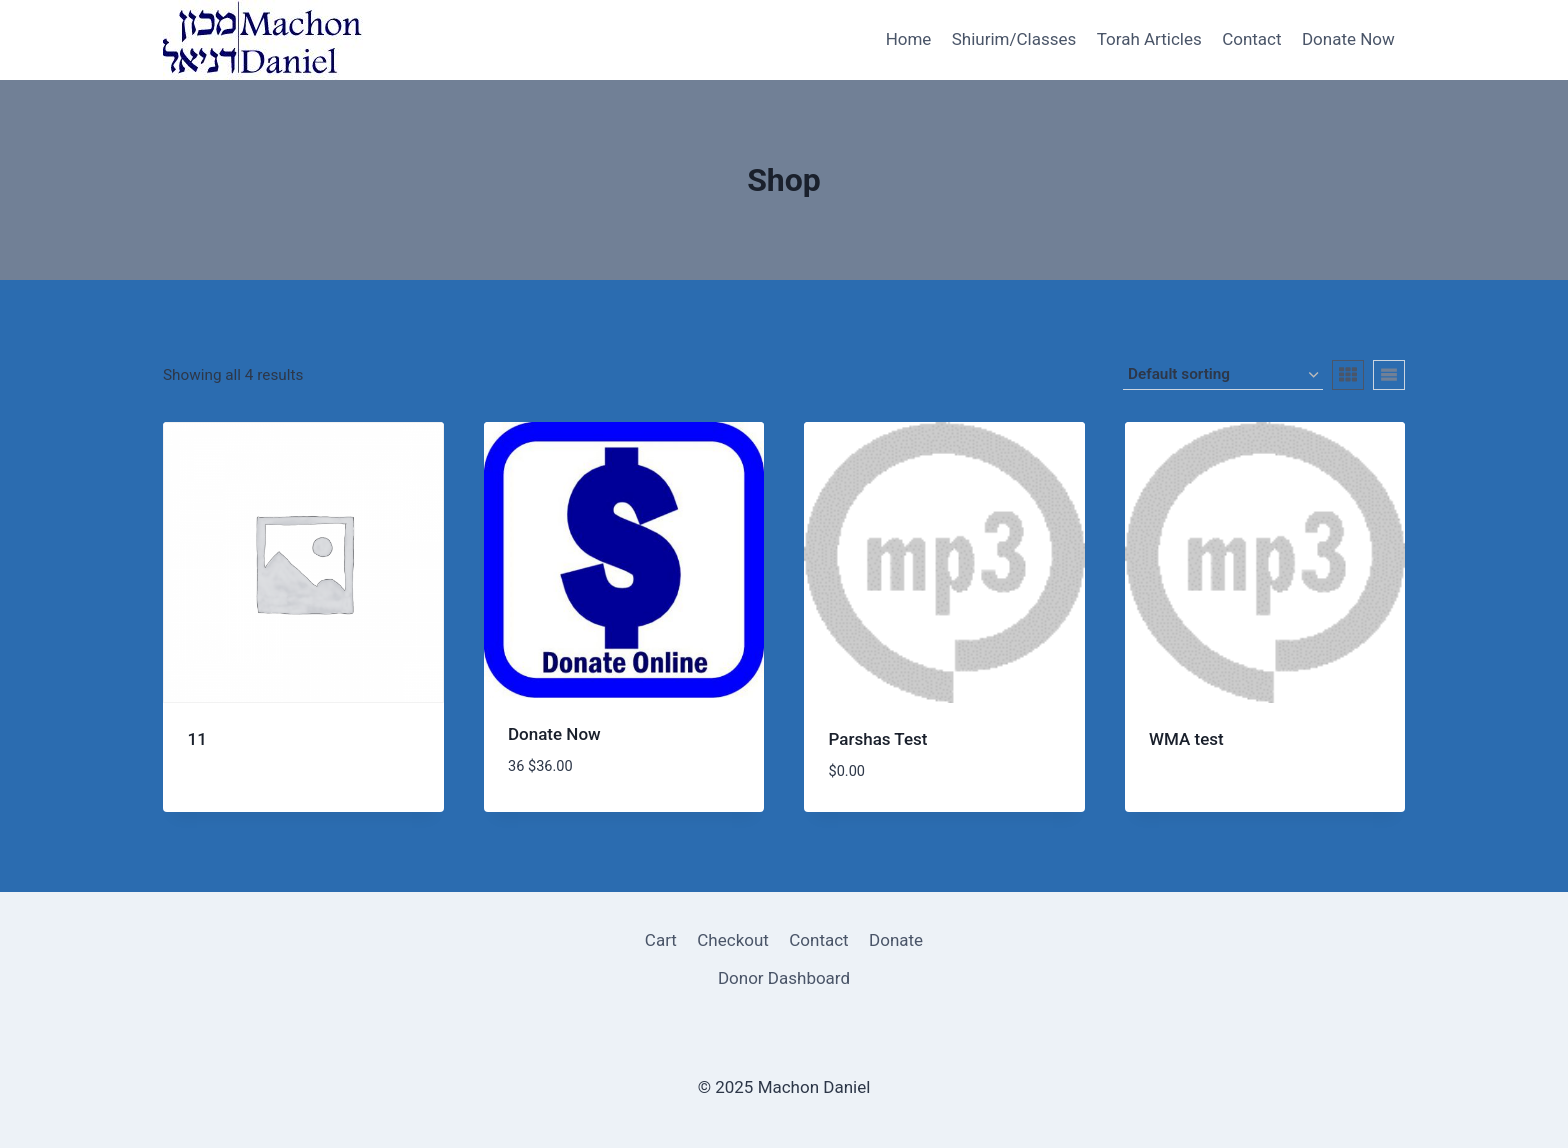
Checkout (733, 940)
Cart (661, 940)
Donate (896, 940)
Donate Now (1348, 39)
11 (197, 739)
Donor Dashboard (784, 978)
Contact (1251, 39)
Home (909, 39)
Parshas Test (878, 739)
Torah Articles (1149, 39)
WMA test (1186, 739)
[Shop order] (1223, 375)
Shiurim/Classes (1014, 39)
